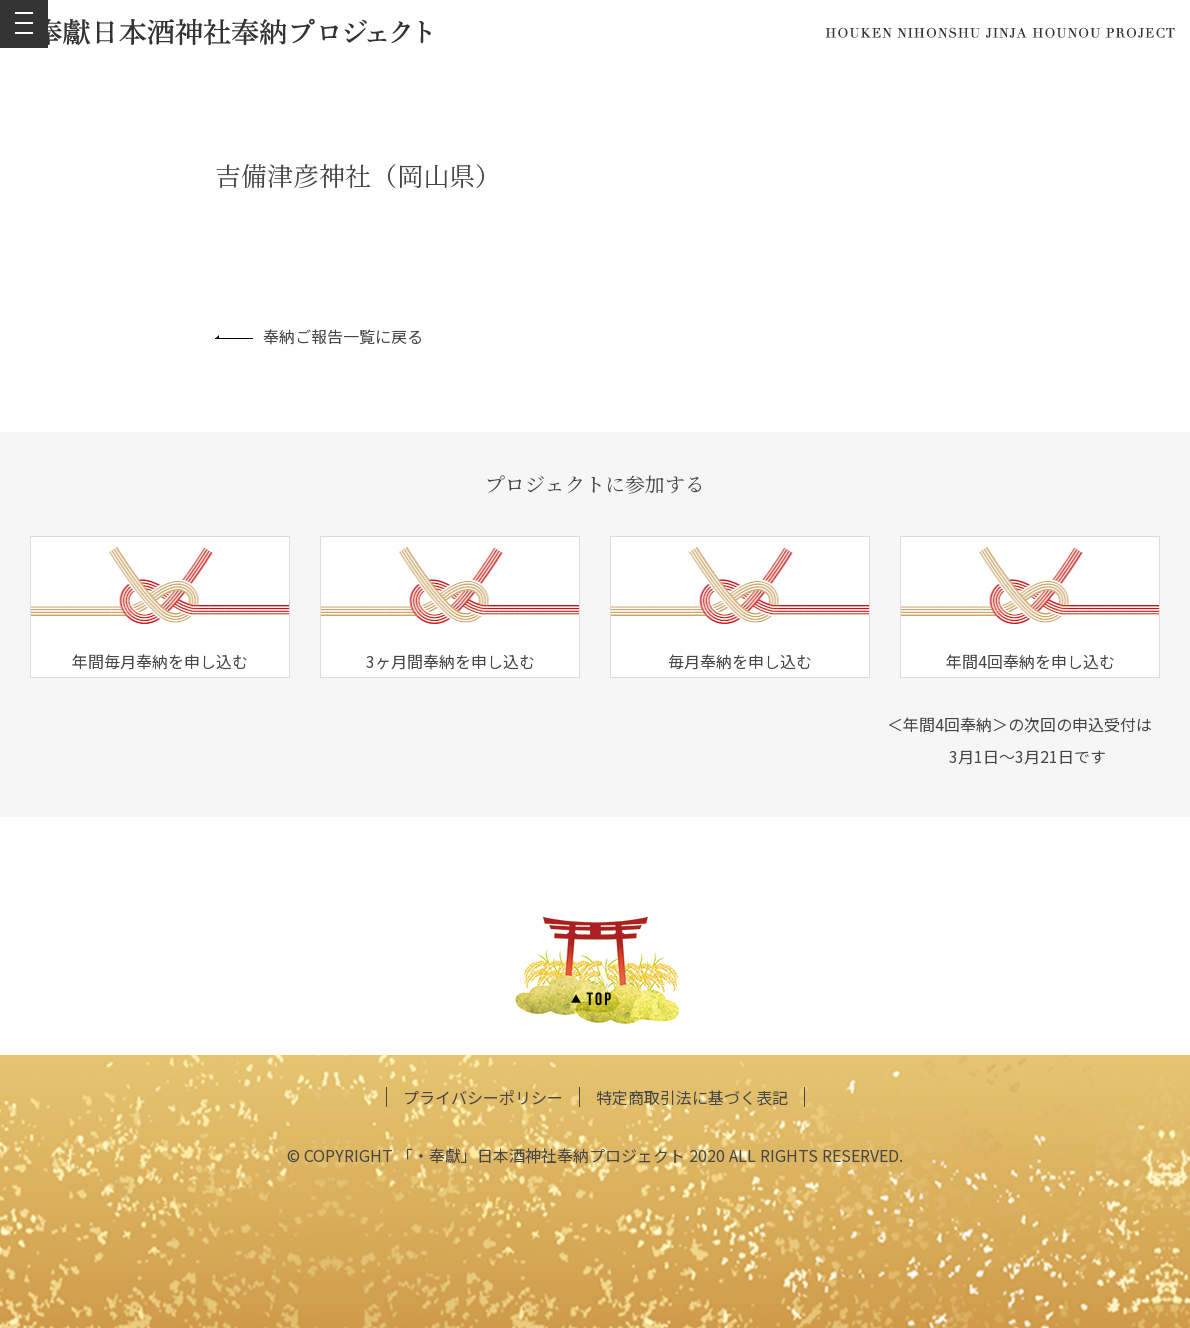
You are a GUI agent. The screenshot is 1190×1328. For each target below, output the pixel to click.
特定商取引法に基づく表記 (692, 1097)
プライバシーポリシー (483, 1097)
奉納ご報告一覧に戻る (319, 336)
